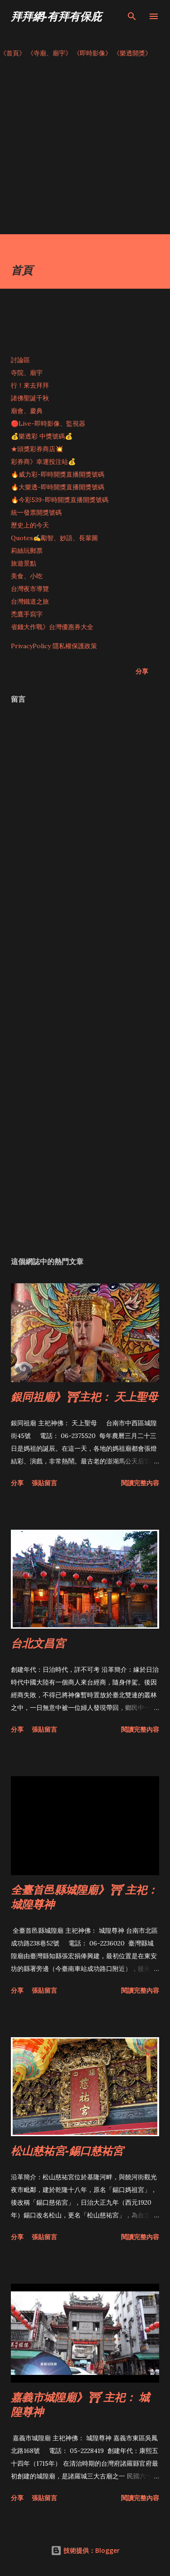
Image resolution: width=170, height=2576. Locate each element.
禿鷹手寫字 (27, 614)
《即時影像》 (92, 53)
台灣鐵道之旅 (30, 601)
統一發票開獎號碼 (36, 512)
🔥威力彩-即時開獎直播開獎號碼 (57, 474)
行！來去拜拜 (30, 385)
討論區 (20, 360)
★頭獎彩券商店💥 (38, 449)
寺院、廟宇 (27, 373)
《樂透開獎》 (132, 53)
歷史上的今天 (30, 525)
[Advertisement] (85, 149)
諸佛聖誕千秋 (30, 398)
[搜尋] (131, 16)
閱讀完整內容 (140, 1482)
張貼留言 (44, 1482)
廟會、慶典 (27, 411)
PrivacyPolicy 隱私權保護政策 (54, 646)
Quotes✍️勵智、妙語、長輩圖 (54, 538)
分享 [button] (142, 671)
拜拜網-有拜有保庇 (56, 16)
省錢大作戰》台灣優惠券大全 (52, 627)
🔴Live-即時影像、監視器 (48, 423)
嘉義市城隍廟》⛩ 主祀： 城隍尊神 (80, 2404)
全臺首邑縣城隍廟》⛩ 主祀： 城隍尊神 (84, 1896)
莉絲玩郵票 (27, 551)
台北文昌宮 (38, 1642)
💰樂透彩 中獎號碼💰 (42, 436)
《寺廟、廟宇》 (49, 53)
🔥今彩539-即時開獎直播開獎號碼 (59, 500)
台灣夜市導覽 (30, 589)
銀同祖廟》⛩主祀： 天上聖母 (84, 1396)
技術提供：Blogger (85, 2550)
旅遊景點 (23, 563)
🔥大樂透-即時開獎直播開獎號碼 (57, 487)
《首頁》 (12, 53)
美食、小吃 (27, 576)
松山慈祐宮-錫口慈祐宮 (67, 2150)
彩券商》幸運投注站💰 (43, 462)
